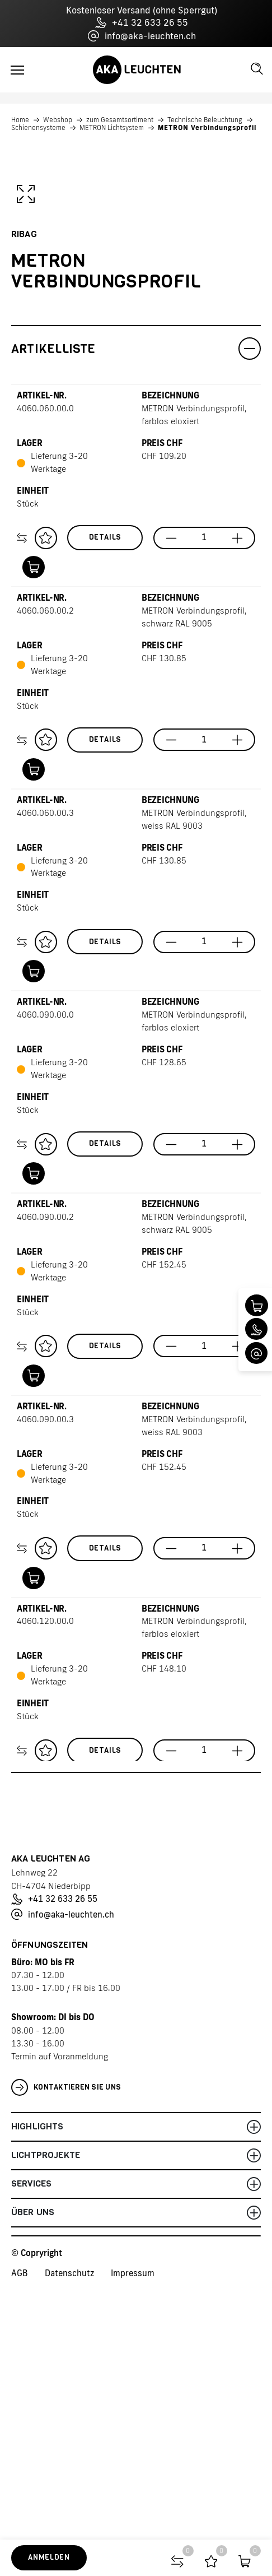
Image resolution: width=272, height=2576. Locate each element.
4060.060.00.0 (45, 657)
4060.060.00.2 (45, 860)
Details (105, 786)
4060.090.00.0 (45, 1264)
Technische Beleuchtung (204, 120)
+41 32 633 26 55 (141, 22)
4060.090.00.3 (45, 1668)
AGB (19, 2522)
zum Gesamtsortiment (119, 120)
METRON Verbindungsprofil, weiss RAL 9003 (194, 1068)
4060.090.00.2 (45, 1466)
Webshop (57, 120)
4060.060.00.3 (45, 1062)
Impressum (132, 2522)
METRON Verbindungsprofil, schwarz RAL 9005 (194, 866)
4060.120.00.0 (45, 1870)
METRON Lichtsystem (111, 128)
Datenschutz (69, 2522)
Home (20, 120)
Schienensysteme (38, 128)
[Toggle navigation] (17, 70)
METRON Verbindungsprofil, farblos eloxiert (194, 664)
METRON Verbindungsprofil (207, 128)
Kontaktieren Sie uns (66, 2336)
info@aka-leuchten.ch (142, 35)
